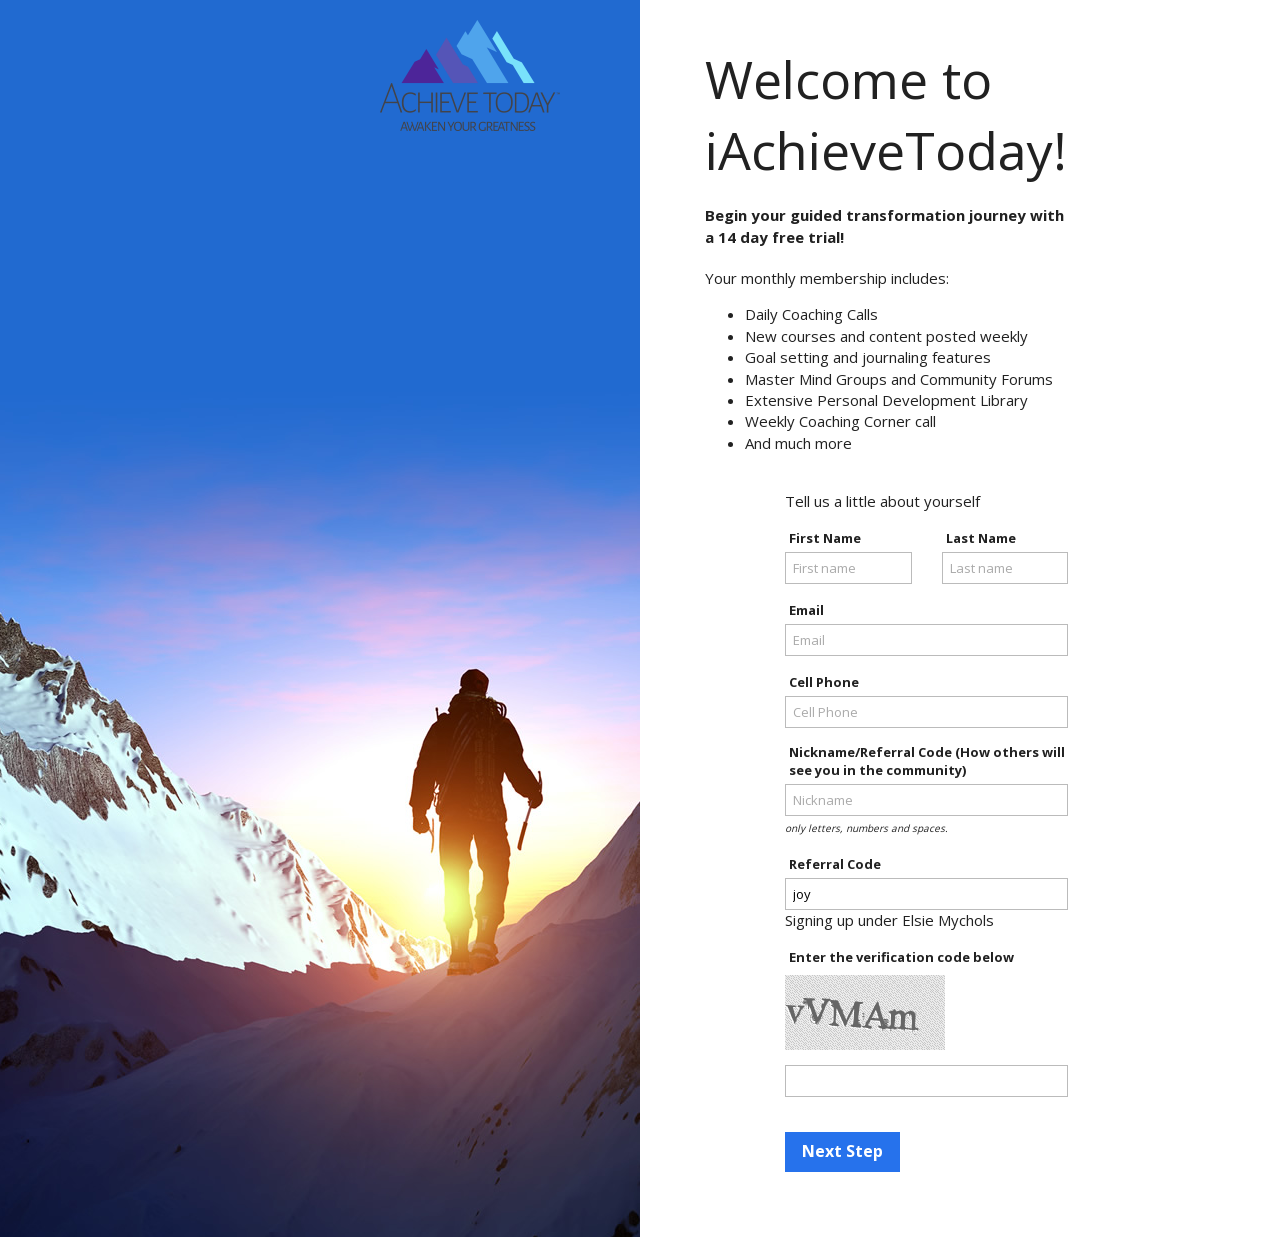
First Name (825, 538)
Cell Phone (824, 682)
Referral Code (835, 864)
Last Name (981, 538)
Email (806, 610)
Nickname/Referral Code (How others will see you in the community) (927, 761)
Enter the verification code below (901, 957)
